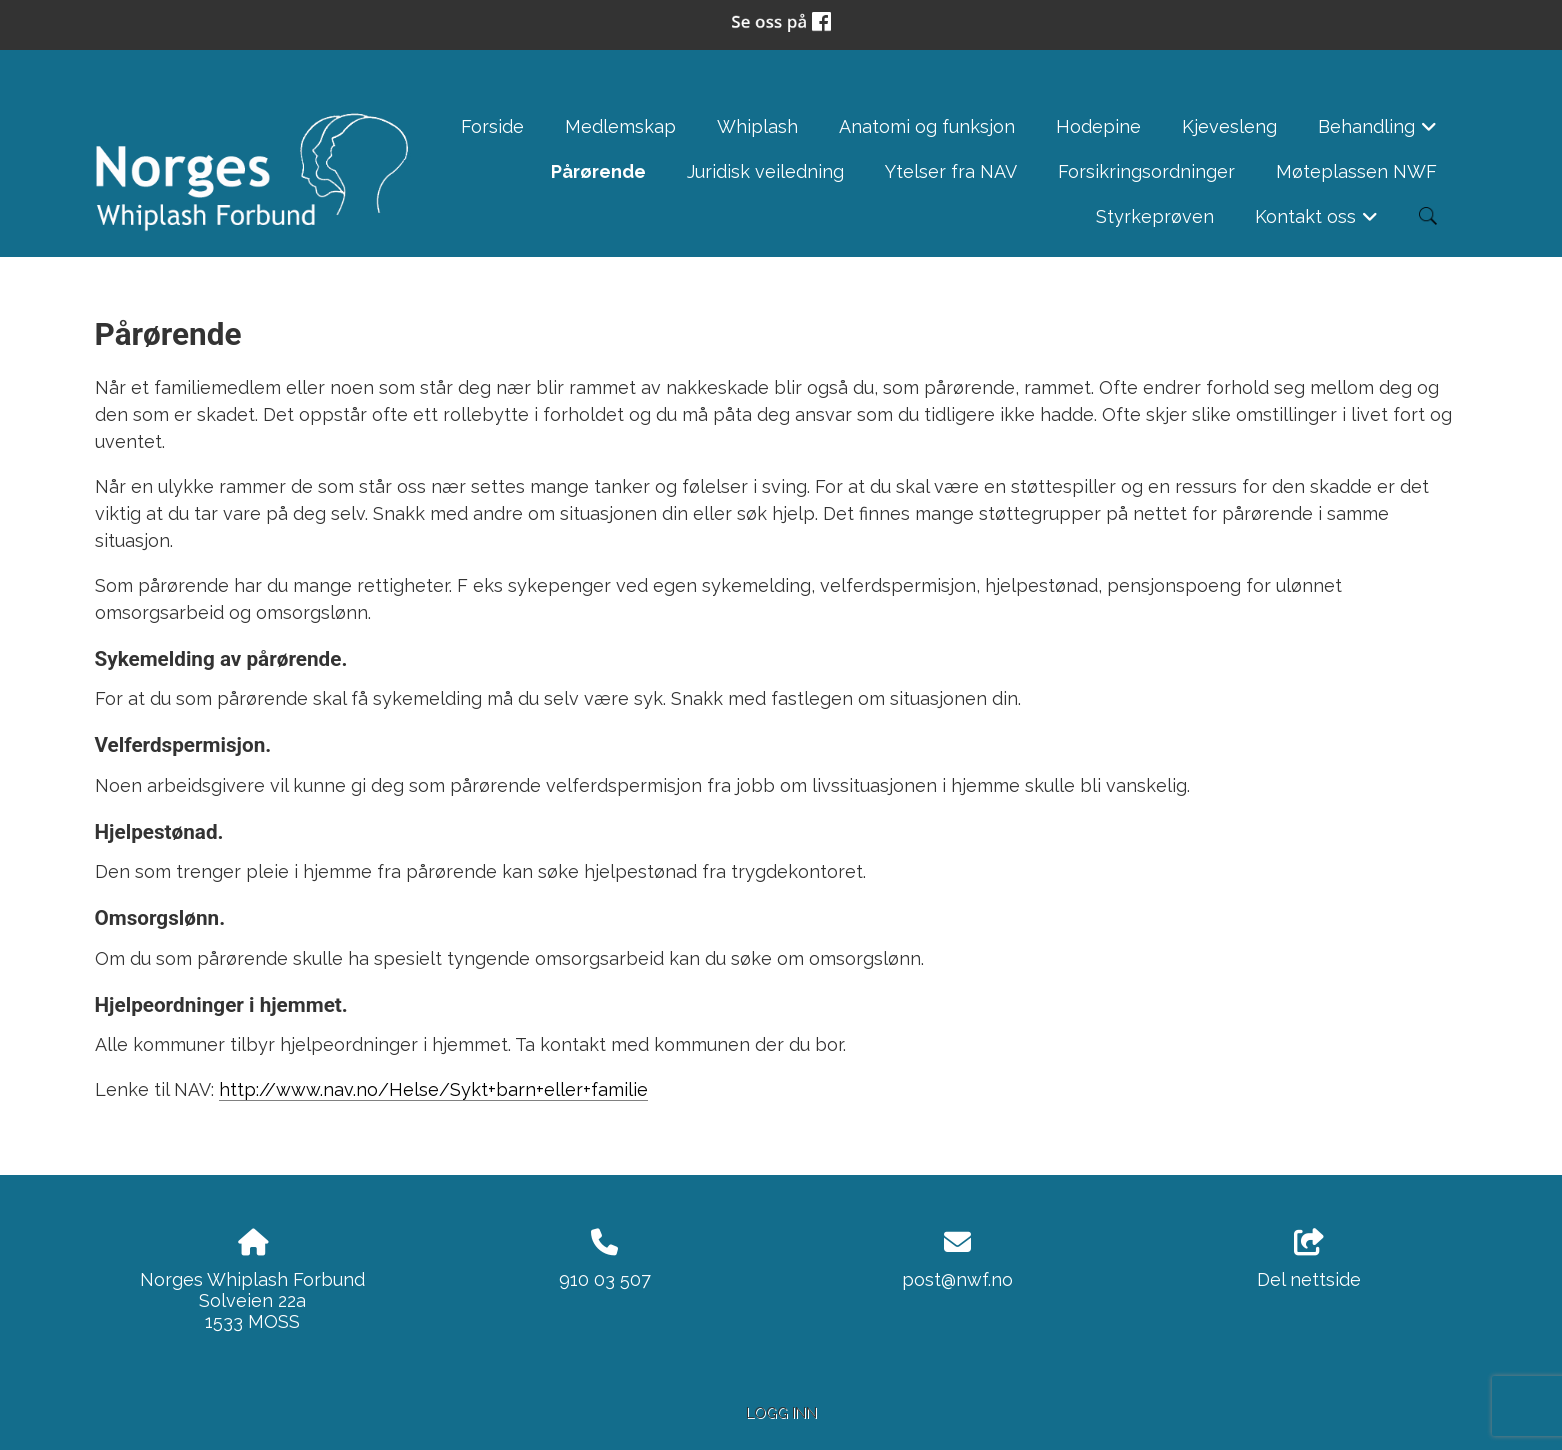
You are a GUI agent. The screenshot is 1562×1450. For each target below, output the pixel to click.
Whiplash (757, 126)
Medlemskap (620, 126)
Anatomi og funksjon (927, 126)
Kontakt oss (1317, 223)
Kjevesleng (1229, 126)
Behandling (1378, 133)
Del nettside (1309, 1260)
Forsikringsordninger (1146, 171)
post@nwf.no (957, 1279)
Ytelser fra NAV (951, 171)
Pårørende (598, 171)
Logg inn (781, 1412)
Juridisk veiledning (765, 171)
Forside (492, 126)
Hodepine (1098, 126)
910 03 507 (605, 1279)
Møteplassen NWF (1356, 171)
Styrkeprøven (1155, 216)
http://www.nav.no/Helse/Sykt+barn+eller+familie (433, 1089)
